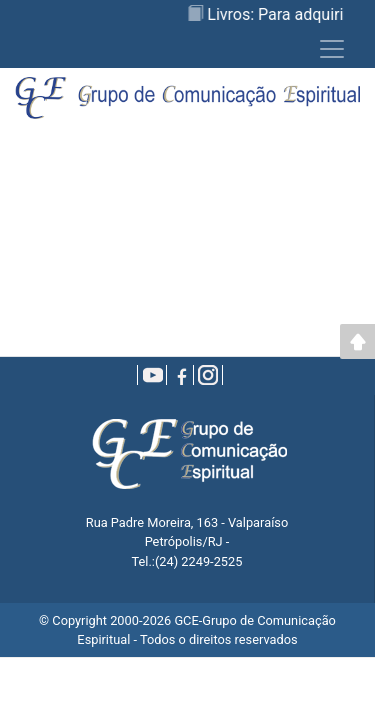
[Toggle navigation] (332, 49)
